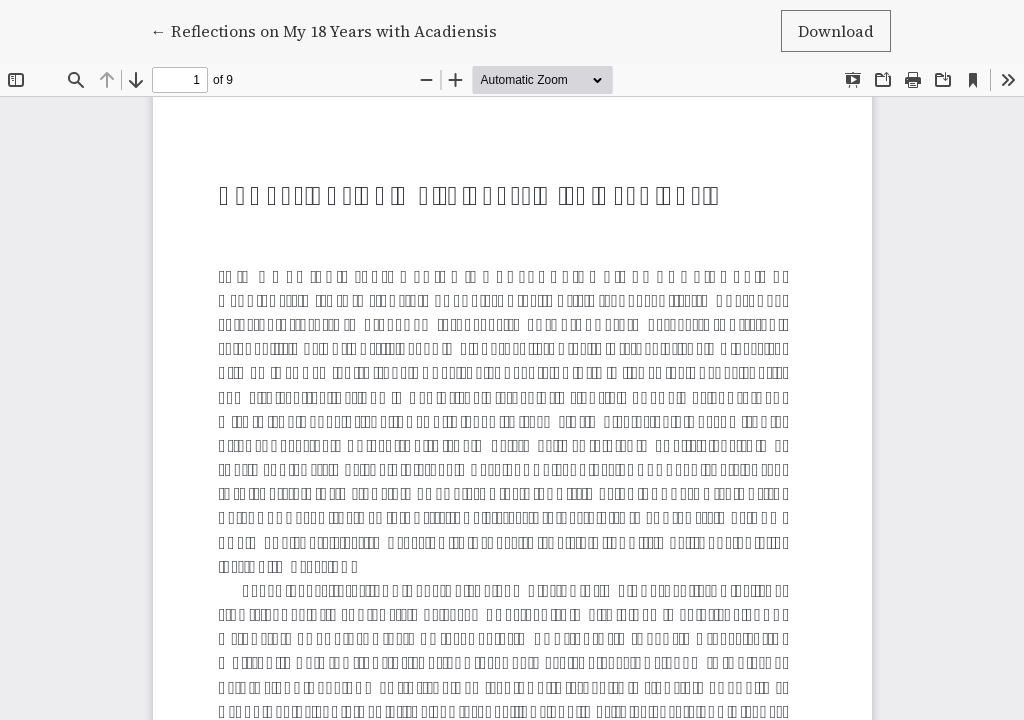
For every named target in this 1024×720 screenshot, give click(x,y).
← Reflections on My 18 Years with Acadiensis (324, 30)
